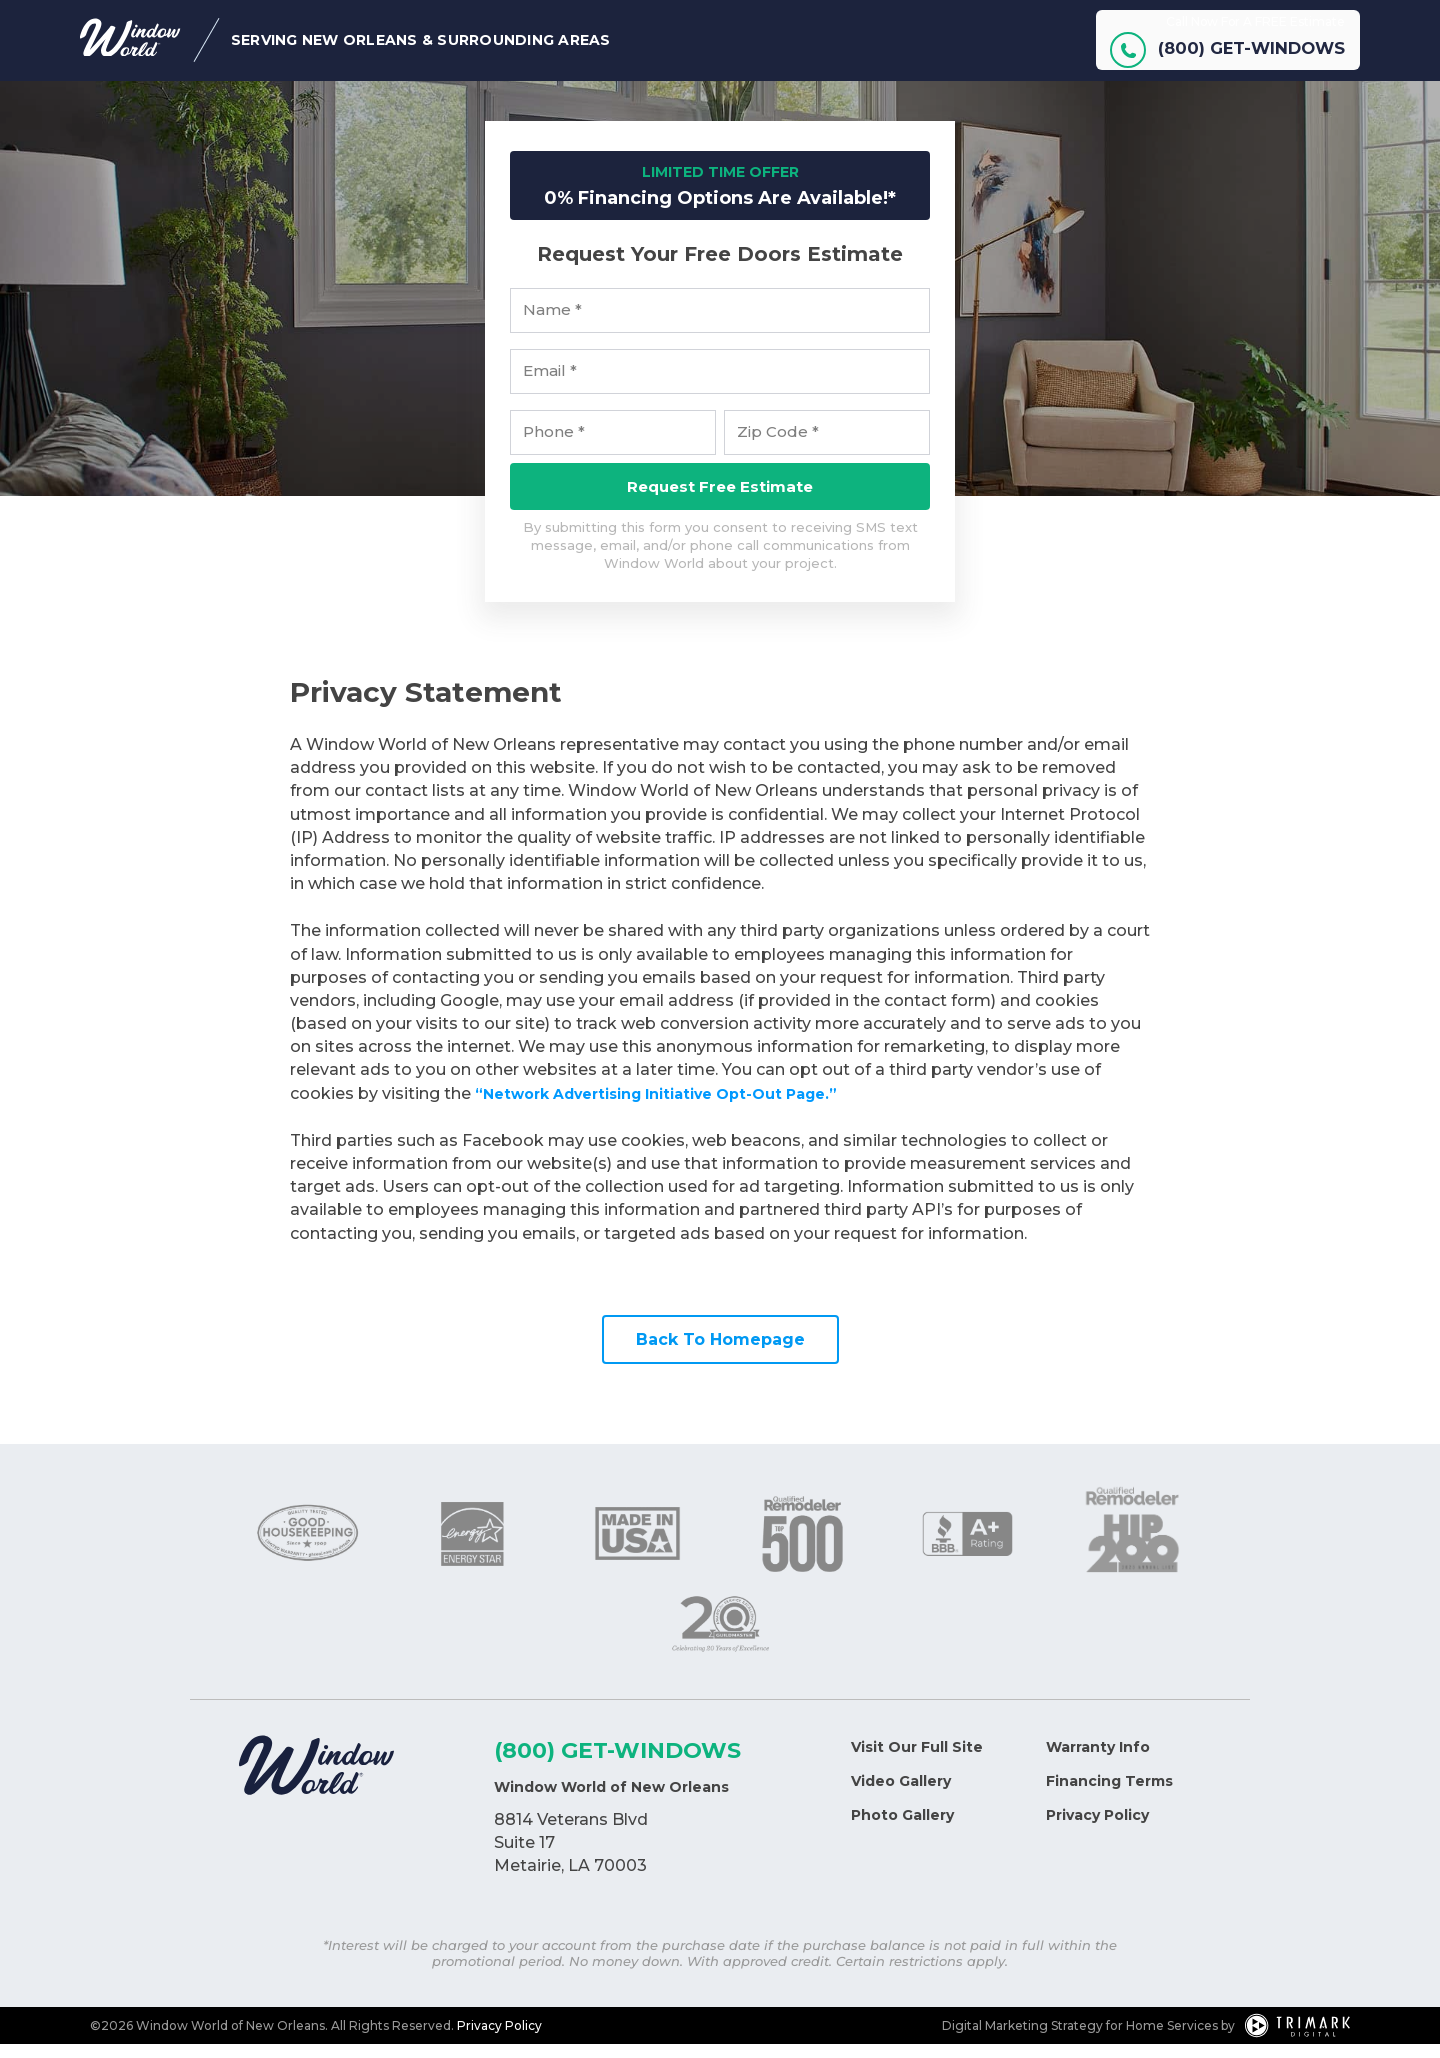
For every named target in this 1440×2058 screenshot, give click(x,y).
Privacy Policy (1097, 1829)
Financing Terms (1109, 1795)
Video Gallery (901, 1795)
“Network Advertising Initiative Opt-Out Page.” (677, 1107)
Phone (554, 446)
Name (552, 324)
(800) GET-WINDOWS (617, 1764)
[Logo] (316, 1782)
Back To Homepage (720, 1353)
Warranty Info (1098, 1761)
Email (550, 385)
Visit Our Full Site (917, 1761)
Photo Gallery (902, 1829)
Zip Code (778, 446)
